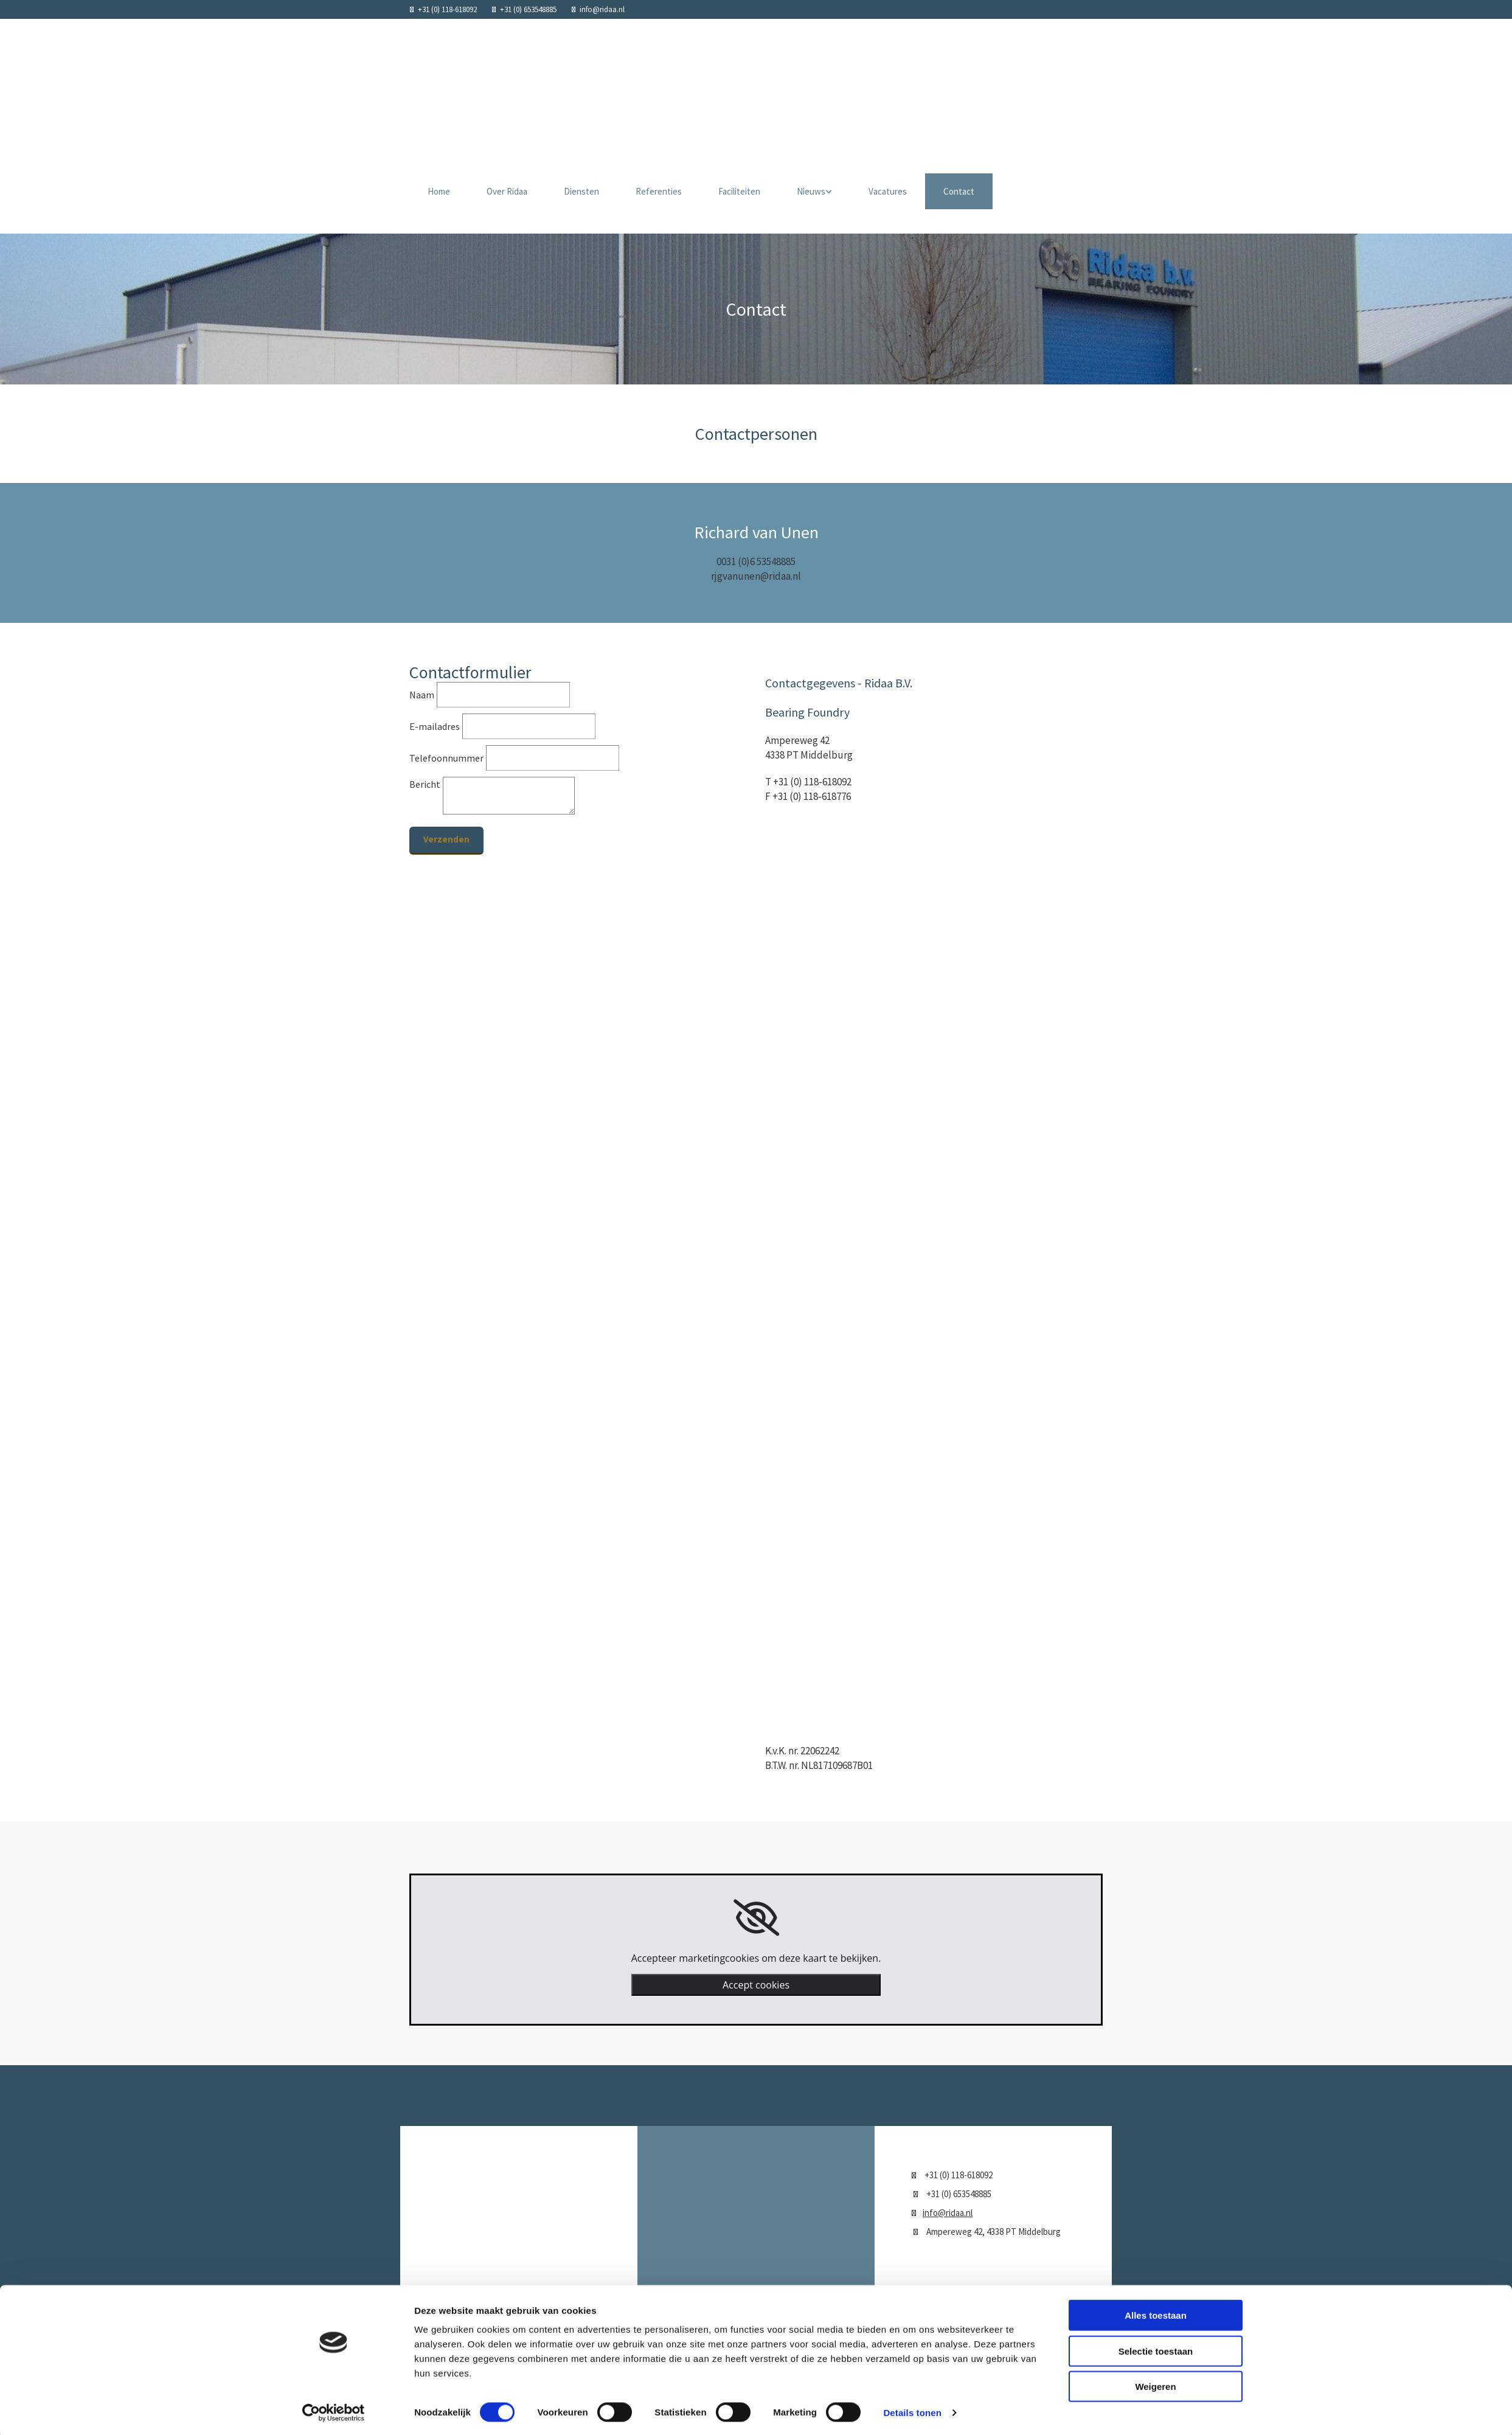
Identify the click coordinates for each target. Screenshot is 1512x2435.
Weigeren (1155, 2119)
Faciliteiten (739, 191)
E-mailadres (434, 726)
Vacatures (888, 191)
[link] (756, 1918)
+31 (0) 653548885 (528, 9)
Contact (958, 191)
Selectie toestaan (1155, 2083)
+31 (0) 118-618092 (447, 9)
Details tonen (912, 2145)
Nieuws (811, 191)
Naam (421, 695)
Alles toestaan (1156, 2048)
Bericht (424, 784)
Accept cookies (756, 1985)
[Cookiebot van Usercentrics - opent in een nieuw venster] (333, 2145)
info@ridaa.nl (602, 9)
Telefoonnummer (446, 758)
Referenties (659, 191)
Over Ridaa (507, 191)
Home (439, 191)
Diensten (581, 191)
